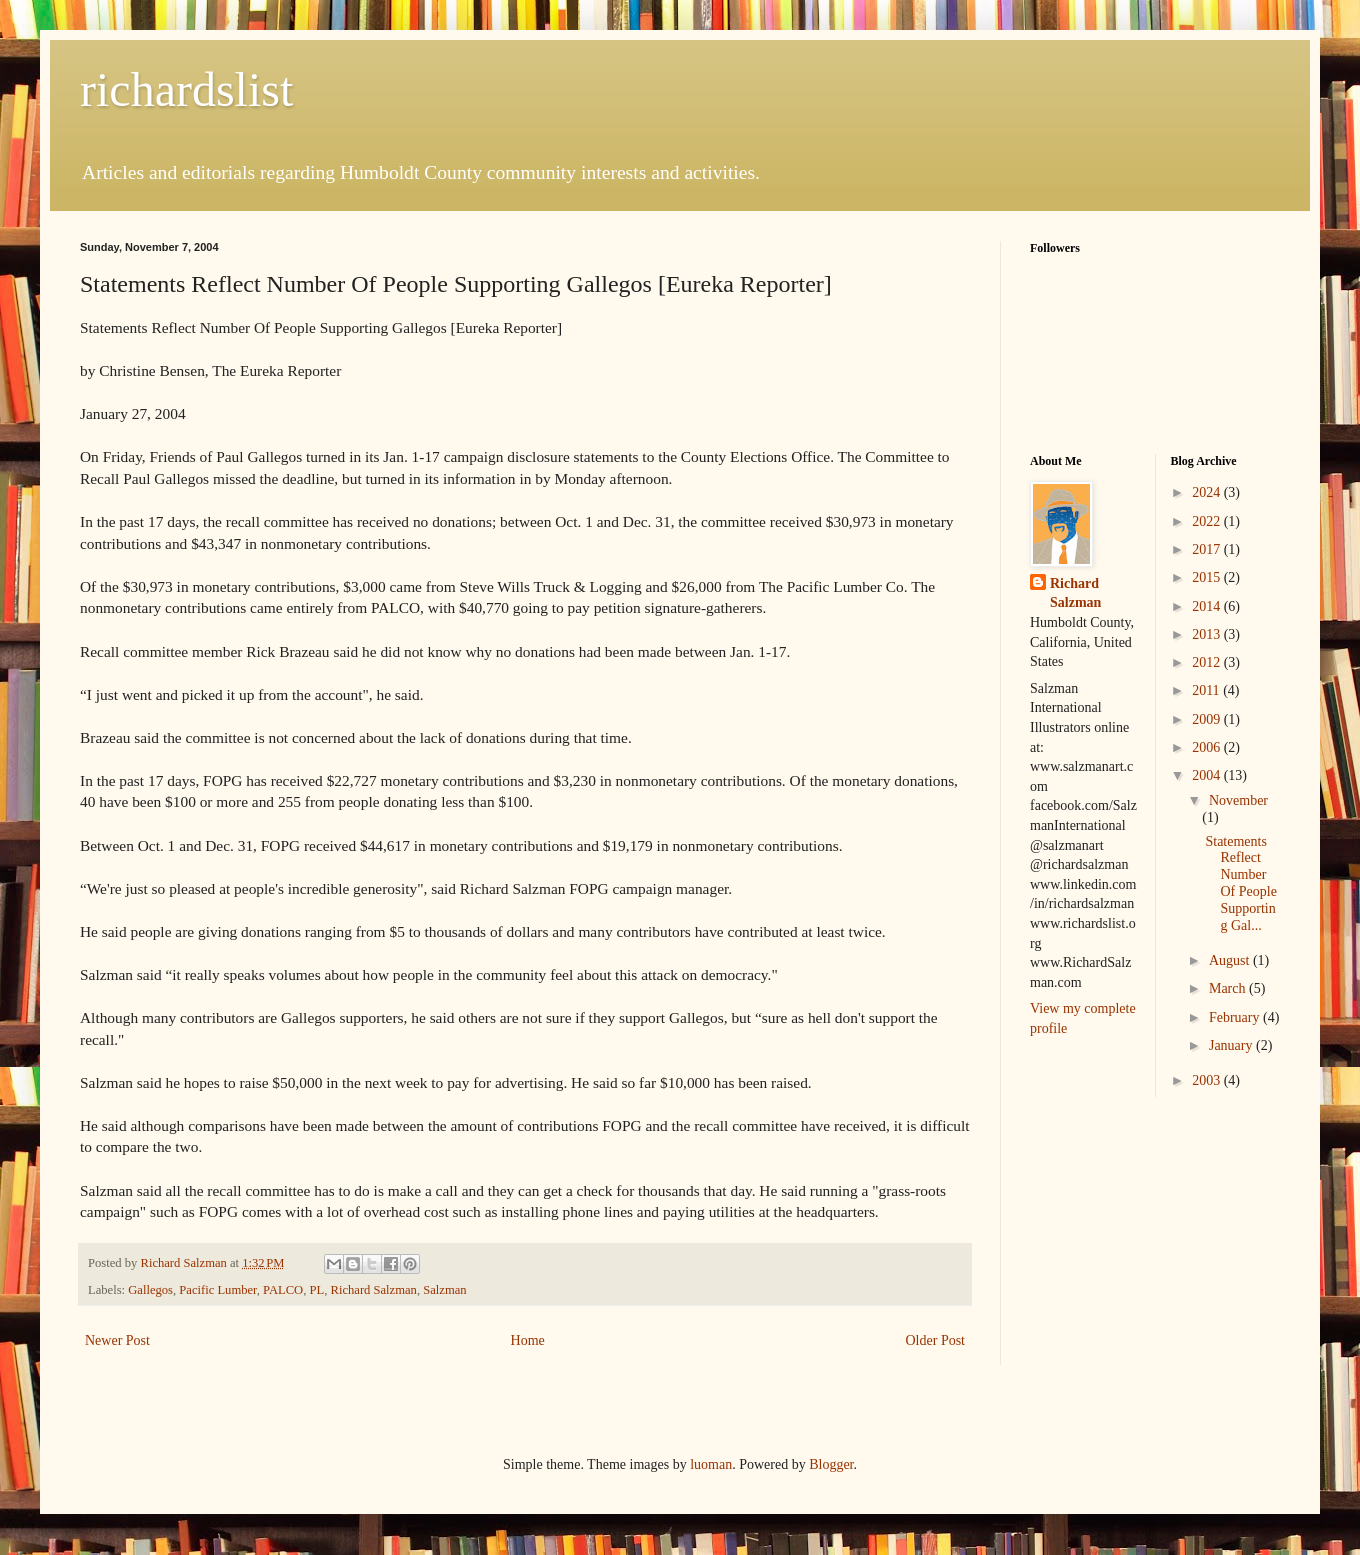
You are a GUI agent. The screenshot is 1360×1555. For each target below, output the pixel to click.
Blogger (831, 1464)
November (1238, 800)
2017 (1208, 549)
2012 (1208, 662)
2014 (1208, 606)
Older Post (936, 1340)
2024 (1208, 492)
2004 (1208, 775)
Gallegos (150, 1290)
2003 (1208, 1080)
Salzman (444, 1290)
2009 (1208, 719)
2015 (1208, 577)
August (1231, 960)
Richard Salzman (374, 1290)
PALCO (283, 1290)
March (1229, 988)
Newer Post (117, 1340)
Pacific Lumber (217, 1290)
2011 (1207, 690)
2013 (1208, 634)
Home (528, 1340)
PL (317, 1290)
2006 (1208, 747)
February (1236, 1017)
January (1232, 1045)
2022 (1208, 521)
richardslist (186, 89)
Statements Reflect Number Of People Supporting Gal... (1240, 883)
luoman (711, 1464)
